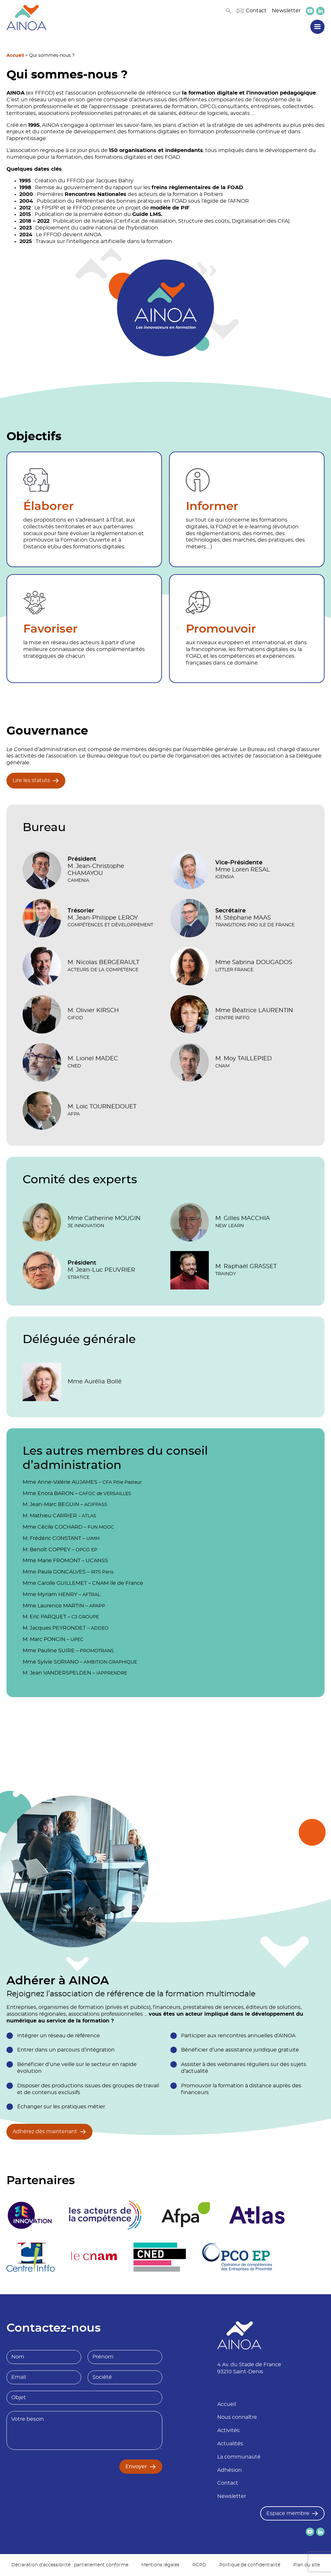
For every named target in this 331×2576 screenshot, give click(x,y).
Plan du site (306, 2565)
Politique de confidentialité (249, 2565)
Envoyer (136, 2466)
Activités (228, 2430)
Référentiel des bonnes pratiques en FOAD (131, 201)
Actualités (230, 2443)
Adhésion (229, 2470)
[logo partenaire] (105, 2215)
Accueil (15, 55)
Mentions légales (160, 2565)
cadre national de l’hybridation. (119, 227)
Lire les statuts (31, 780)
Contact (252, 10)
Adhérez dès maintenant (45, 2131)
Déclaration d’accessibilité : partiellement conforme (69, 2565)
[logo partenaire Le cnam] (94, 2257)
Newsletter (286, 10)
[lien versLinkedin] (320, 11)
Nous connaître (237, 2417)
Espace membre (287, 2513)
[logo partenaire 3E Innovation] (29, 2215)
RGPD (199, 2565)
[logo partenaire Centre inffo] (30, 2257)
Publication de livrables (83, 221)
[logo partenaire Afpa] (185, 2215)
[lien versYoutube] (310, 11)
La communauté (239, 2456)
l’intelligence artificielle (96, 241)
